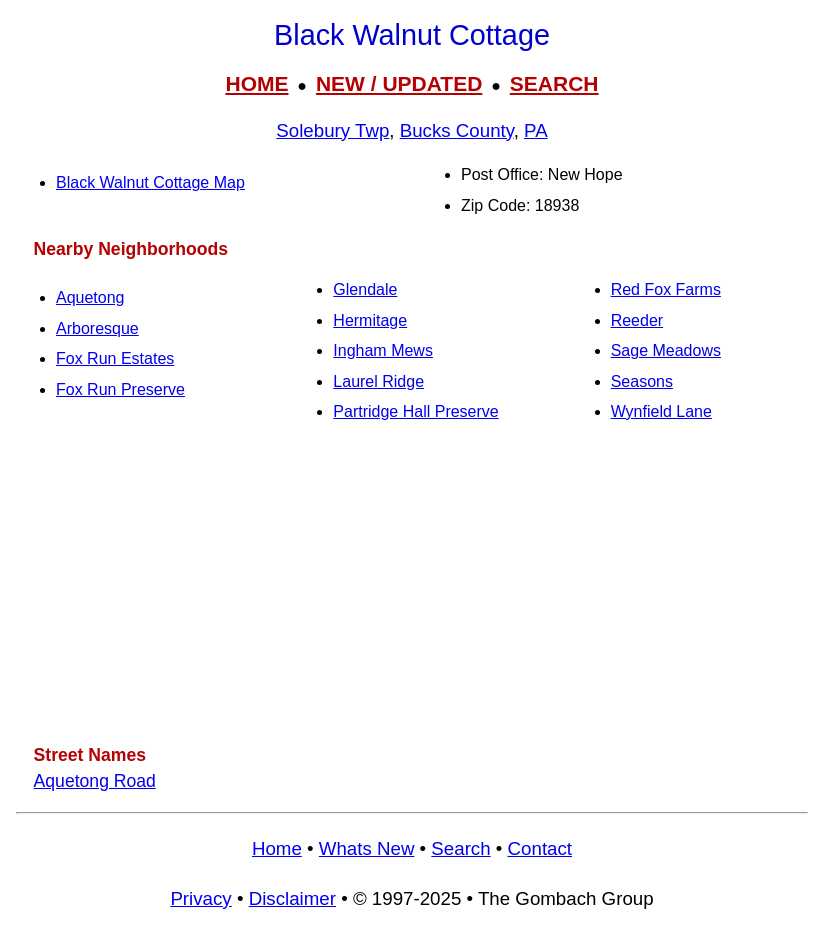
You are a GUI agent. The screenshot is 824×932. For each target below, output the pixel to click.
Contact (540, 848)
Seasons (642, 381)
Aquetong (90, 297)
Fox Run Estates (115, 358)
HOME (256, 83)
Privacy (200, 898)
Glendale (365, 289)
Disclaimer (292, 898)
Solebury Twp (332, 130)
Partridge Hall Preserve (415, 411)
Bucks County (457, 130)
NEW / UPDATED (399, 83)
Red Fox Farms (666, 289)
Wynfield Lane (661, 411)
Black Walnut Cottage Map (150, 182)
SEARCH (554, 83)
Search (460, 848)
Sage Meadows (666, 350)
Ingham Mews (383, 350)
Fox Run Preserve (120, 389)
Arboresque (97, 328)
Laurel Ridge (378, 381)
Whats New (367, 848)
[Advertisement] (412, 584)
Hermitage (370, 320)
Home (277, 848)
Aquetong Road (95, 781)
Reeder (637, 320)
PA (536, 130)
